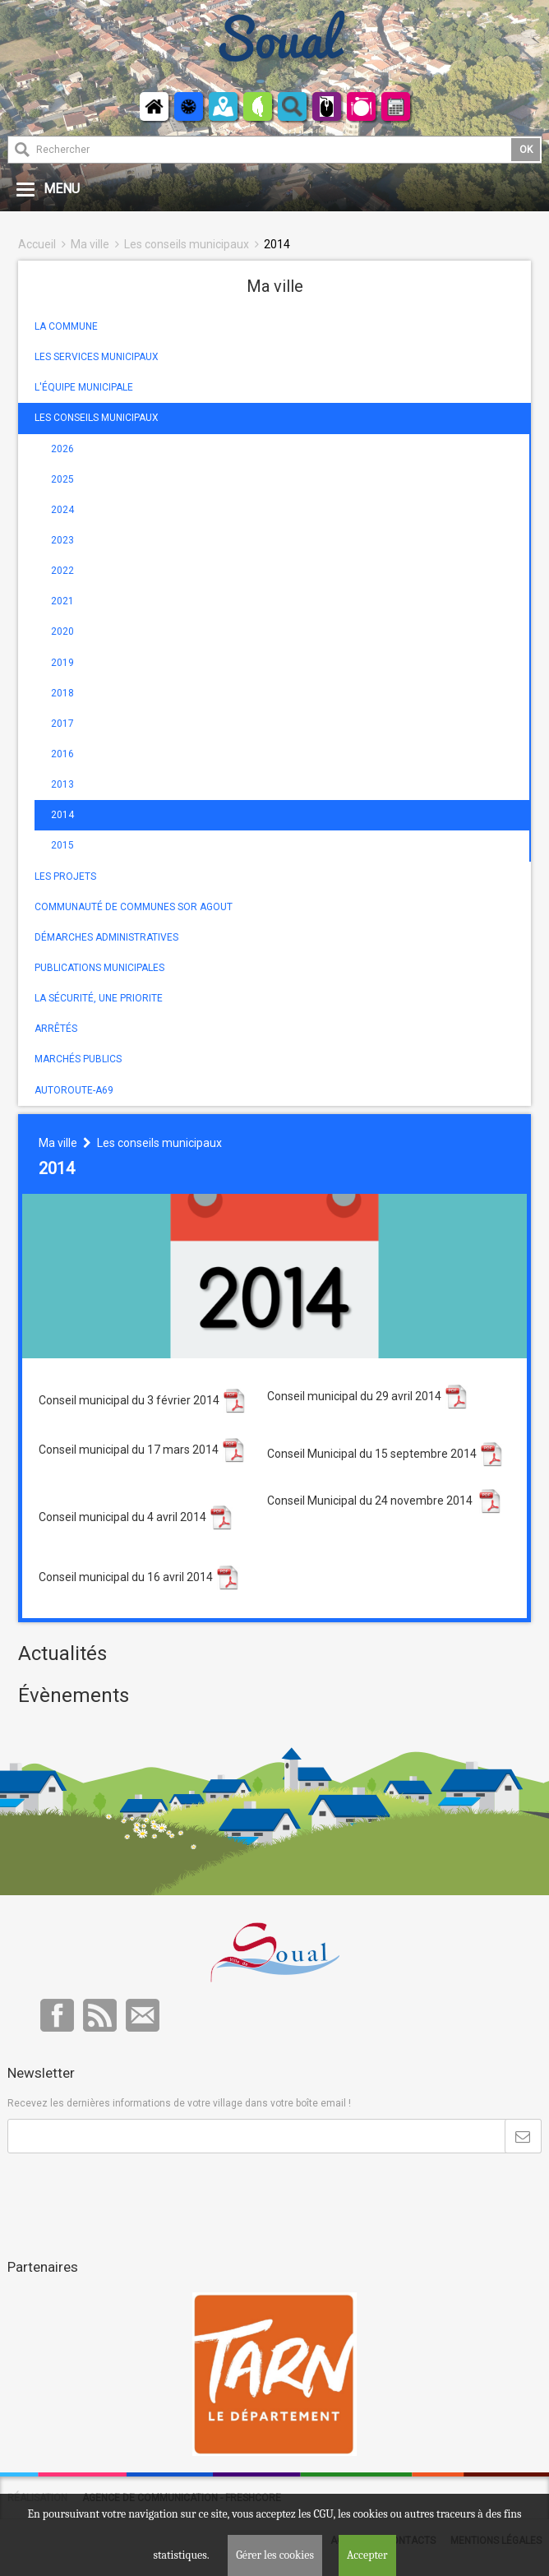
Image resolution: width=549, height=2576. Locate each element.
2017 (62, 723)
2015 (62, 845)
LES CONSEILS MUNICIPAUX (97, 417)
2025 (62, 479)
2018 (62, 693)
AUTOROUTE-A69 (74, 1090)
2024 (62, 510)
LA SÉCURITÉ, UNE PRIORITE (99, 998)
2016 (62, 754)
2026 (62, 449)
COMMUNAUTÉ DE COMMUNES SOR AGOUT (134, 907)
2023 (62, 540)
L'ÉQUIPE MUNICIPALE (84, 387)
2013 (62, 784)
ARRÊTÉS (56, 1028)
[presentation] (132, 2194)
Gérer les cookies (275, 2555)
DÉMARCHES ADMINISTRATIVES (106, 937)
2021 (62, 601)
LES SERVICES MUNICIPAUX (97, 357)
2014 (277, 244)
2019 (62, 662)
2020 (62, 631)
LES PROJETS (65, 876)
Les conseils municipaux (186, 244)
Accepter (367, 2555)
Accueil (37, 244)
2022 (62, 570)
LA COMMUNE (66, 326)
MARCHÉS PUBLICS (78, 1059)
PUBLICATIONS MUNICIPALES (99, 968)
